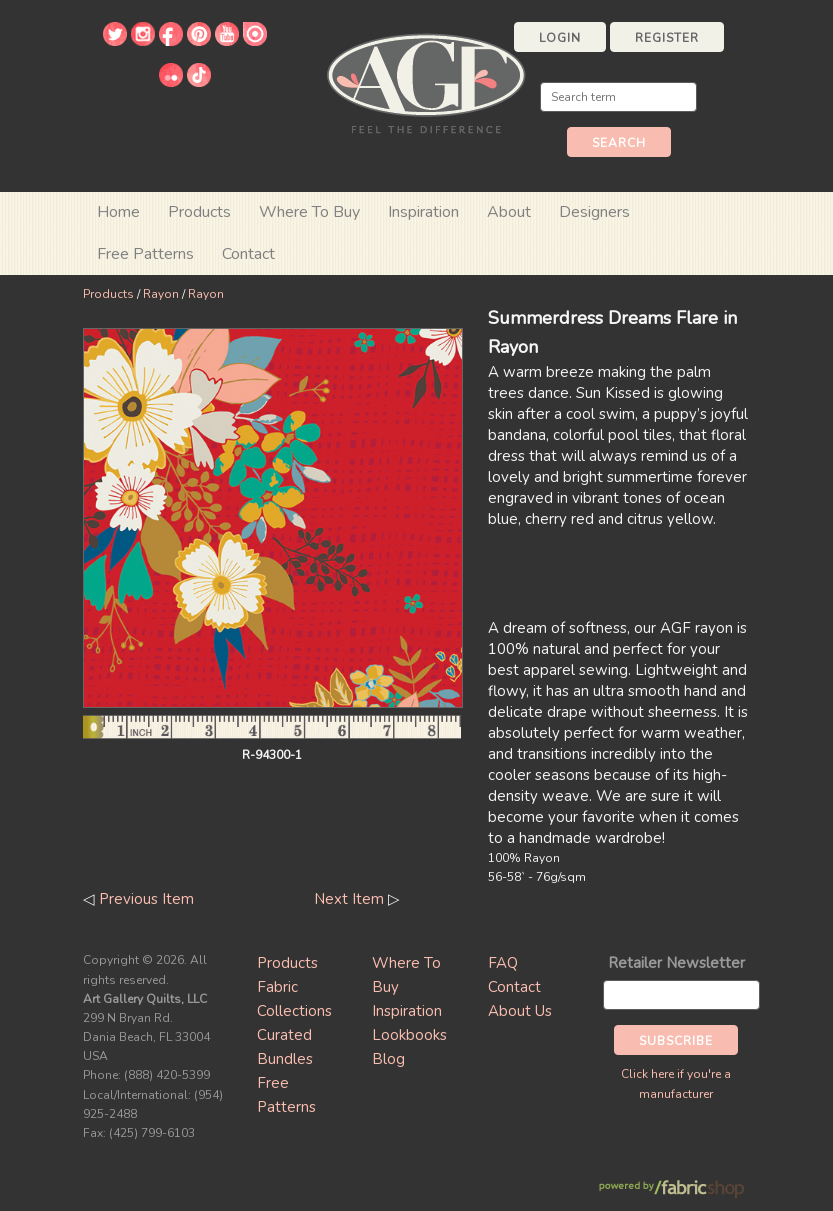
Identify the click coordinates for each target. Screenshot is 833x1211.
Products (108, 294)
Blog (388, 1059)
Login (560, 38)
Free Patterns (145, 254)
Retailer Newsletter (676, 963)
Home (118, 212)
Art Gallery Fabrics (426, 81)
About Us (520, 1011)
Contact (248, 254)
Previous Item (146, 899)
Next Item (349, 899)
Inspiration (423, 212)
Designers (594, 212)
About (509, 212)
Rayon (161, 294)
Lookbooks (409, 1035)
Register (667, 38)
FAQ (503, 963)
